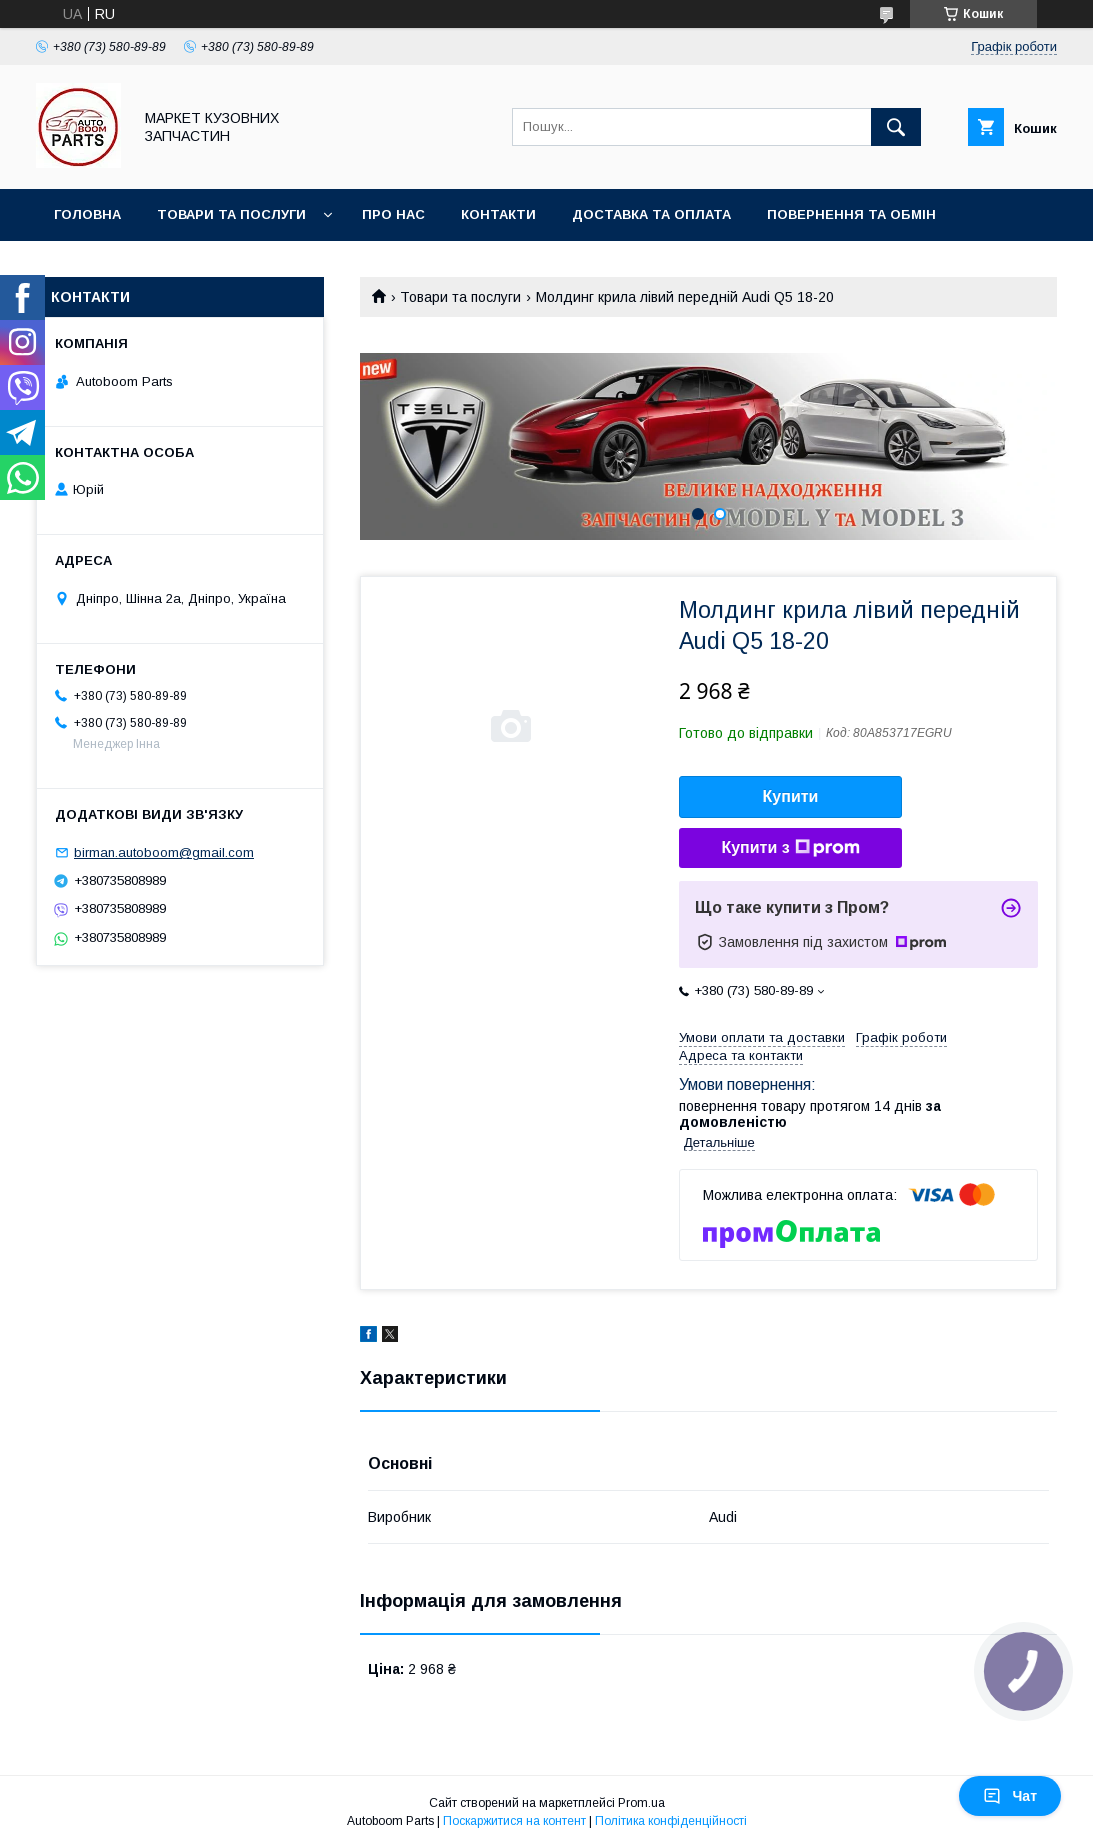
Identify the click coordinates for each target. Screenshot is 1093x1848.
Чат (1010, 1796)
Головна (87, 214)
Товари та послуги (231, 214)
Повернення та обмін (851, 214)
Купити (791, 796)
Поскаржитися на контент (514, 1821)
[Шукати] (896, 127)
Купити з (790, 848)
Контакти (498, 214)
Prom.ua (641, 1803)
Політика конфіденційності (671, 1821)
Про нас (393, 214)
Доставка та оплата (651, 214)
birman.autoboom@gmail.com (164, 852)
